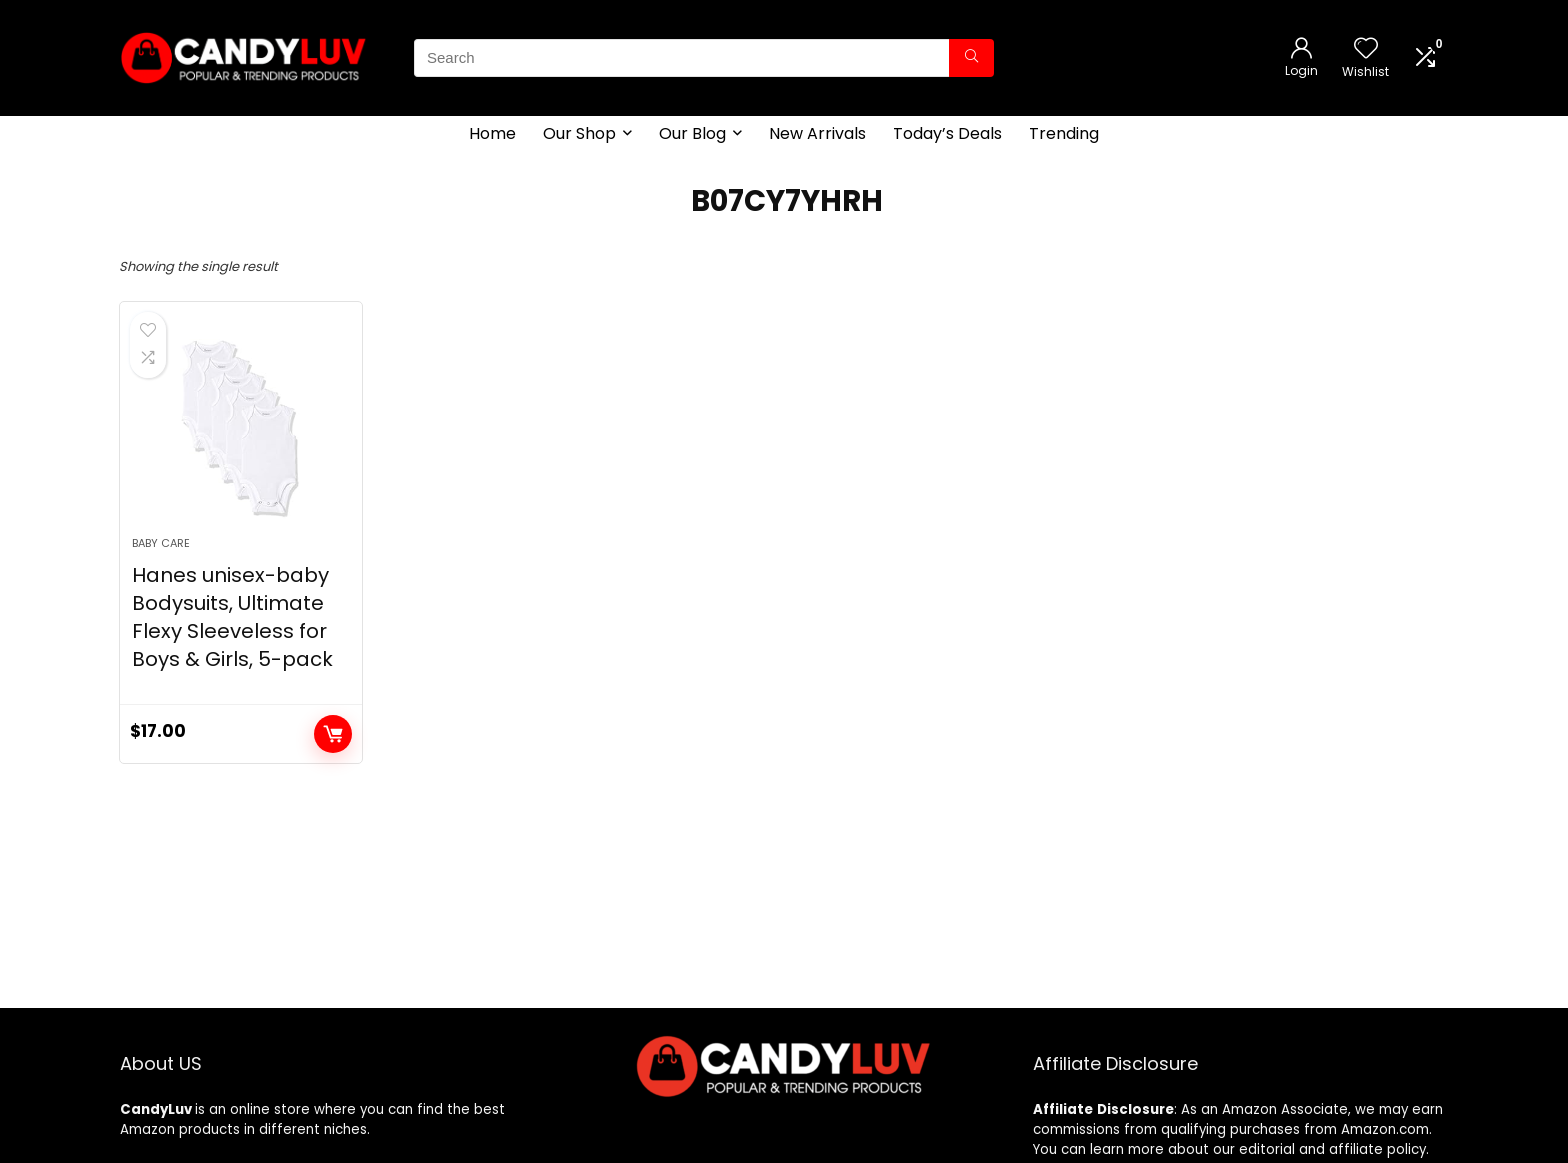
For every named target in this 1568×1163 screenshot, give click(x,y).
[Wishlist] (1366, 49)
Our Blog (692, 133)
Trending (1064, 133)
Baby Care (161, 543)
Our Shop (579, 133)
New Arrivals (817, 133)
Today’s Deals (947, 133)
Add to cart (333, 734)
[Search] (971, 58)
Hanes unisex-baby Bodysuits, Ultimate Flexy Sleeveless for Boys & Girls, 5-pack (232, 617)
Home (492, 133)
